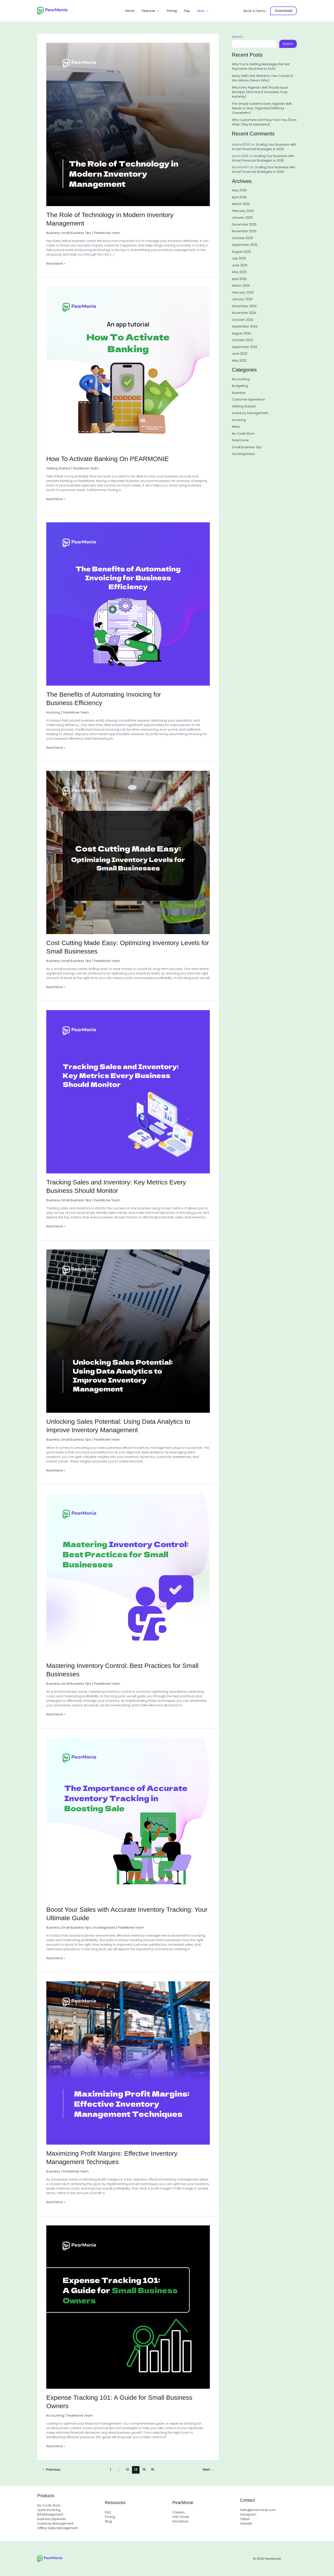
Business (53, 233)
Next (208, 2469)
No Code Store (243, 433)
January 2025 (242, 299)
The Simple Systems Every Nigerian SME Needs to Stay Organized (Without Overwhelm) (262, 108)
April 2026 (239, 197)
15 (144, 2469)
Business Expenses (51, 2519)
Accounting (55, 2415)
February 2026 (243, 211)
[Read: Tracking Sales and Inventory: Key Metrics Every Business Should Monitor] (128, 1091)
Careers (178, 2512)
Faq (185, 11)
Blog (108, 2521)
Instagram (248, 2514)
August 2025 (241, 251)
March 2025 (241, 285)
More (200, 11)
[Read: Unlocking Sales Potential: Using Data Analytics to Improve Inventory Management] (128, 1331)
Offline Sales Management (57, 2528)
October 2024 (242, 320)
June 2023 (239, 353)
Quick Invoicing (49, 2510)
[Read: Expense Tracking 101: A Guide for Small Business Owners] (128, 2306)
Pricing (172, 11)
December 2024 (244, 306)
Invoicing (53, 712)
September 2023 (244, 347)
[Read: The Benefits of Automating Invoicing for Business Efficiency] (128, 603)
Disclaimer (180, 2521)
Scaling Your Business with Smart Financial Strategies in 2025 (264, 146)
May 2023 (239, 360)
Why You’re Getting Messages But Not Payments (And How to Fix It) (261, 66)
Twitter (245, 2519)
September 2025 (244, 245)
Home (132, 11)
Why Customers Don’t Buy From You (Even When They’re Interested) (264, 122)
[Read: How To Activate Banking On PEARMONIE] (128, 368)
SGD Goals (180, 2517)
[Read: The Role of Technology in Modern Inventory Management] (128, 124)
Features (152, 11)
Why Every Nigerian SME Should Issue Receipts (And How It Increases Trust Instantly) (260, 92)
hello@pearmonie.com (258, 2510)
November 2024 (244, 313)
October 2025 (242, 238)
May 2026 (239, 190)
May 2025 (239, 272)
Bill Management (50, 2514)
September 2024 (244, 326)
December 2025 (244, 224)
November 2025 (244, 231)
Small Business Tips (76, 233)
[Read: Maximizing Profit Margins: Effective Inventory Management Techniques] (128, 2063)
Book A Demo (255, 10)
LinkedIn (246, 2523)
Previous (51, 2469)
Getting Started (58, 468)
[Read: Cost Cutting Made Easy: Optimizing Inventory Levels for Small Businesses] (128, 852)
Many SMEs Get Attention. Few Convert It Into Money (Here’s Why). (262, 78)
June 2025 (239, 265)
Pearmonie (240, 440)
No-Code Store (48, 2505)
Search (237, 37)
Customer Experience (248, 399)
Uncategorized (103, 1927)
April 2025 (239, 279)
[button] (159, 11)
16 (152, 2469)
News (236, 426)
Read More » (55, 263)
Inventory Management (250, 413)
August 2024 (241, 333)
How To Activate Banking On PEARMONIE (107, 458)
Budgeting (240, 386)
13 (127, 2469)
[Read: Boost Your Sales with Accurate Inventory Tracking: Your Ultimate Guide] (128, 1819)
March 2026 (241, 204)
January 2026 (242, 217)
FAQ (108, 2512)
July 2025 (239, 258)
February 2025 (243, 292)
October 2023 (242, 340)
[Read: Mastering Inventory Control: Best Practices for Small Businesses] (128, 1575)
